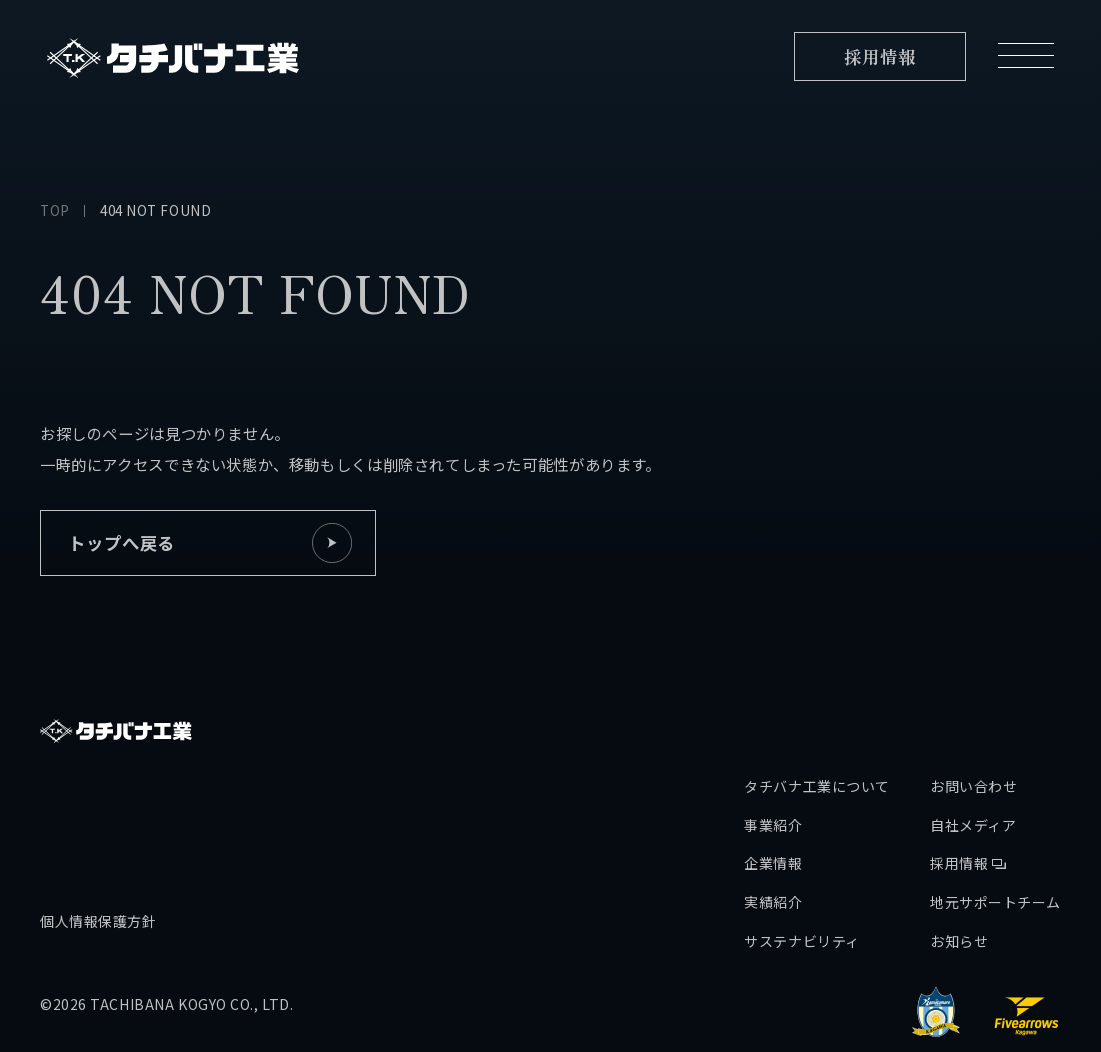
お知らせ (959, 875)
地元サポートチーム (995, 836)
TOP (55, 210)
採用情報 (968, 797)
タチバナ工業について (817, 720)
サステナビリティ (801, 875)
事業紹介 (773, 759)
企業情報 (773, 797)
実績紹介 (773, 836)
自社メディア (973, 759)
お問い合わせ (973, 720)
